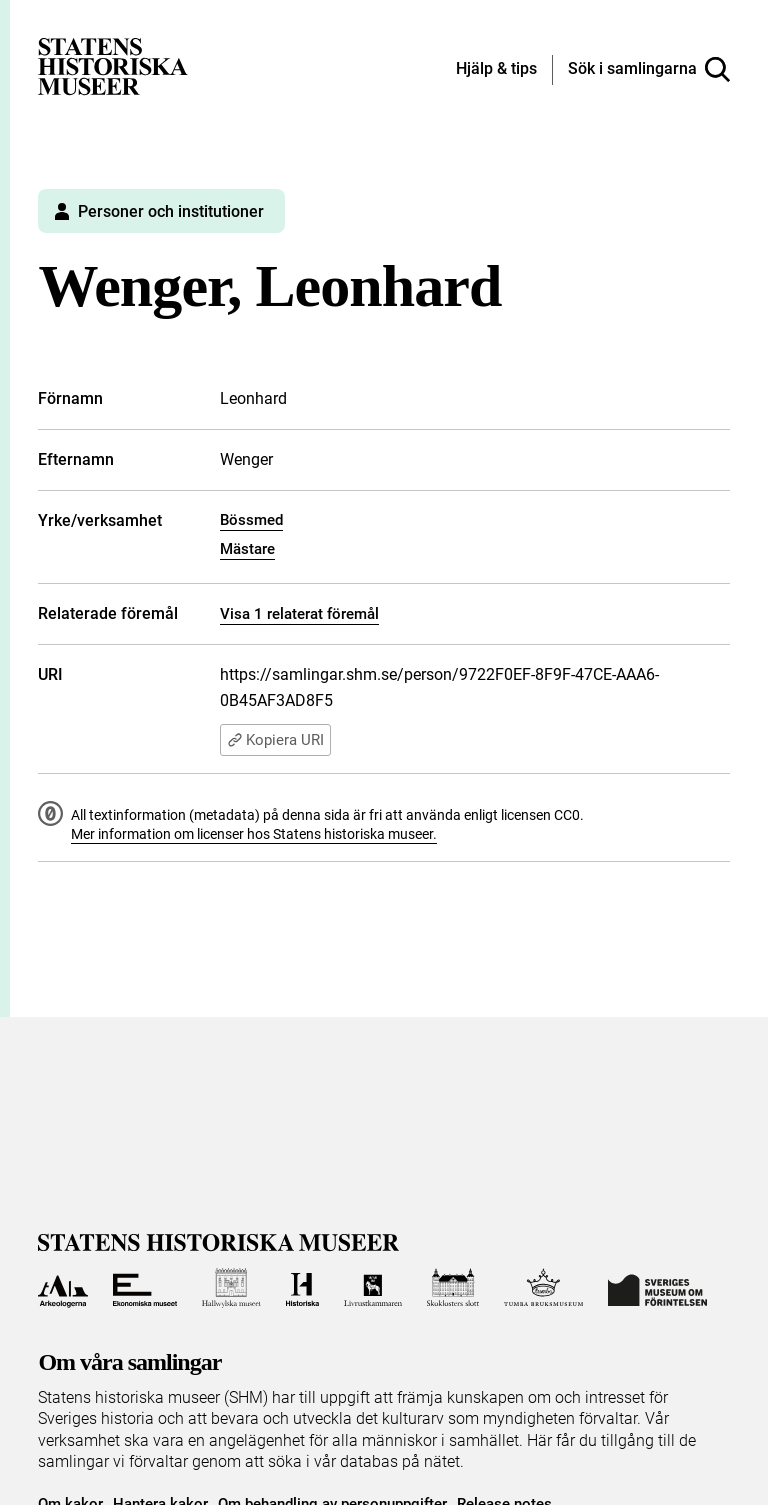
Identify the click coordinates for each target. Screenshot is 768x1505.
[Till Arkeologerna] (62, 1288)
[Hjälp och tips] (496, 70)
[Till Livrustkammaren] (373, 1288)
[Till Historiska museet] (302, 1288)
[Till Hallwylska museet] (231, 1288)
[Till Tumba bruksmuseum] (544, 1288)
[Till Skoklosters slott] (453, 1288)
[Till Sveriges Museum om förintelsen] (657, 1288)
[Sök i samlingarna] (649, 70)
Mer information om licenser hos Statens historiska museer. (254, 834)
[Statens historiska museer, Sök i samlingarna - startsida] (113, 65)
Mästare (247, 549)
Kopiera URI (275, 740)
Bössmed (251, 520)
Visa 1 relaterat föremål (299, 614)
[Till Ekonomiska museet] (145, 1288)
